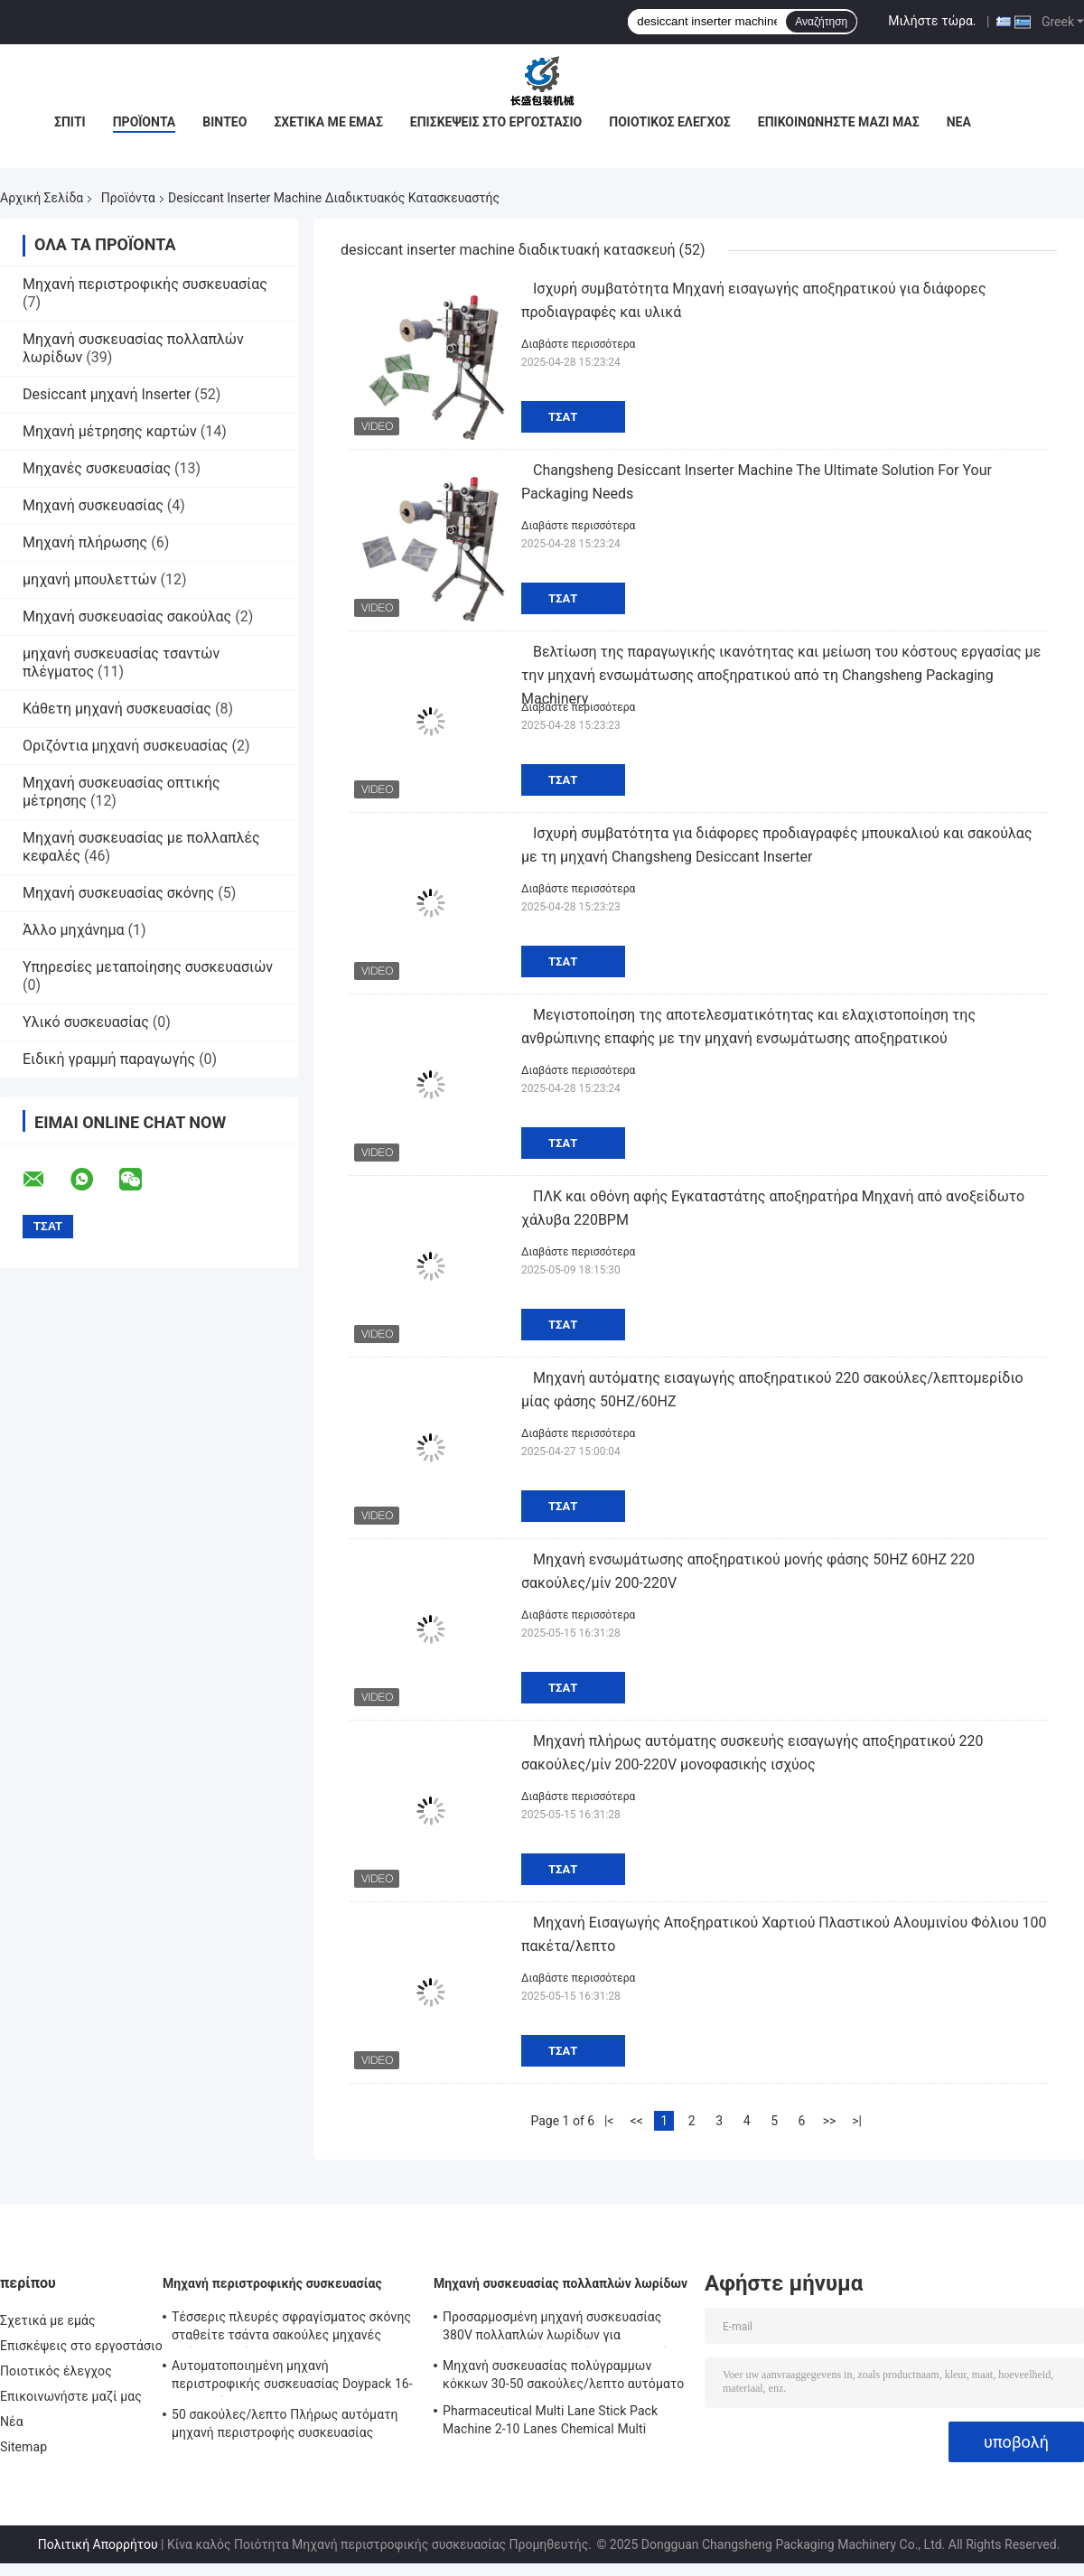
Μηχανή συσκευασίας (93, 505)
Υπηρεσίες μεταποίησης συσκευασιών (148, 966)
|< (609, 2121)
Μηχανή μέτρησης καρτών (110, 431)
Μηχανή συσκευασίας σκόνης (118, 892)
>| (857, 2121)
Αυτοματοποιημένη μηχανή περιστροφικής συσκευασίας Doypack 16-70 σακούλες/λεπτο (292, 2377)
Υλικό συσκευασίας (86, 1022)
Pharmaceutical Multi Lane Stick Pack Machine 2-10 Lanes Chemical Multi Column (550, 2422)
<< (637, 2121)
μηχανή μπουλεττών (90, 579)
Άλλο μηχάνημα (74, 929)
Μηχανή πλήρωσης (85, 542)
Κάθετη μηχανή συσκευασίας (117, 708)
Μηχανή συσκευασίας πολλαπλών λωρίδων (560, 2283)
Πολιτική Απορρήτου (98, 2544)
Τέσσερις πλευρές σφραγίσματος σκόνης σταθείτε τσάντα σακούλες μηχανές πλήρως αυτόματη (291, 2328)
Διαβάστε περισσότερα (578, 344)
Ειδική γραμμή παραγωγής (109, 1059)
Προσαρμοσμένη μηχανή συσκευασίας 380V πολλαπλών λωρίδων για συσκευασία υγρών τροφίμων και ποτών (560, 2328)
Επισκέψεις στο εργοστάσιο (496, 122)
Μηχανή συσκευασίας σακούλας (127, 616)
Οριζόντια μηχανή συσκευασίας (125, 745)
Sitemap (23, 2447)
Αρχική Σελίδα (41, 198)
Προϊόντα (144, 122)
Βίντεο (224, 122)
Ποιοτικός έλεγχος (670, 122)
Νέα (959, 122)
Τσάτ (562, 417)
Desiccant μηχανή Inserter (107, 394)
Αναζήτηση (821, 21)
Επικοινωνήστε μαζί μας (839, 122)
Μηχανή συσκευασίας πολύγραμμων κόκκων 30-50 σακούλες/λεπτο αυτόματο (563, 2374)
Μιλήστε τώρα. (932, 21)
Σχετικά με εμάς (328, 122)
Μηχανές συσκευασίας (97, 468)
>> (829, 2121)
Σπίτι (70, 122)
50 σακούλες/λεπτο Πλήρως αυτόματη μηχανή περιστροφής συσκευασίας (285, 2423)
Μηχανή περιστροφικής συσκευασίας (145, 284)
